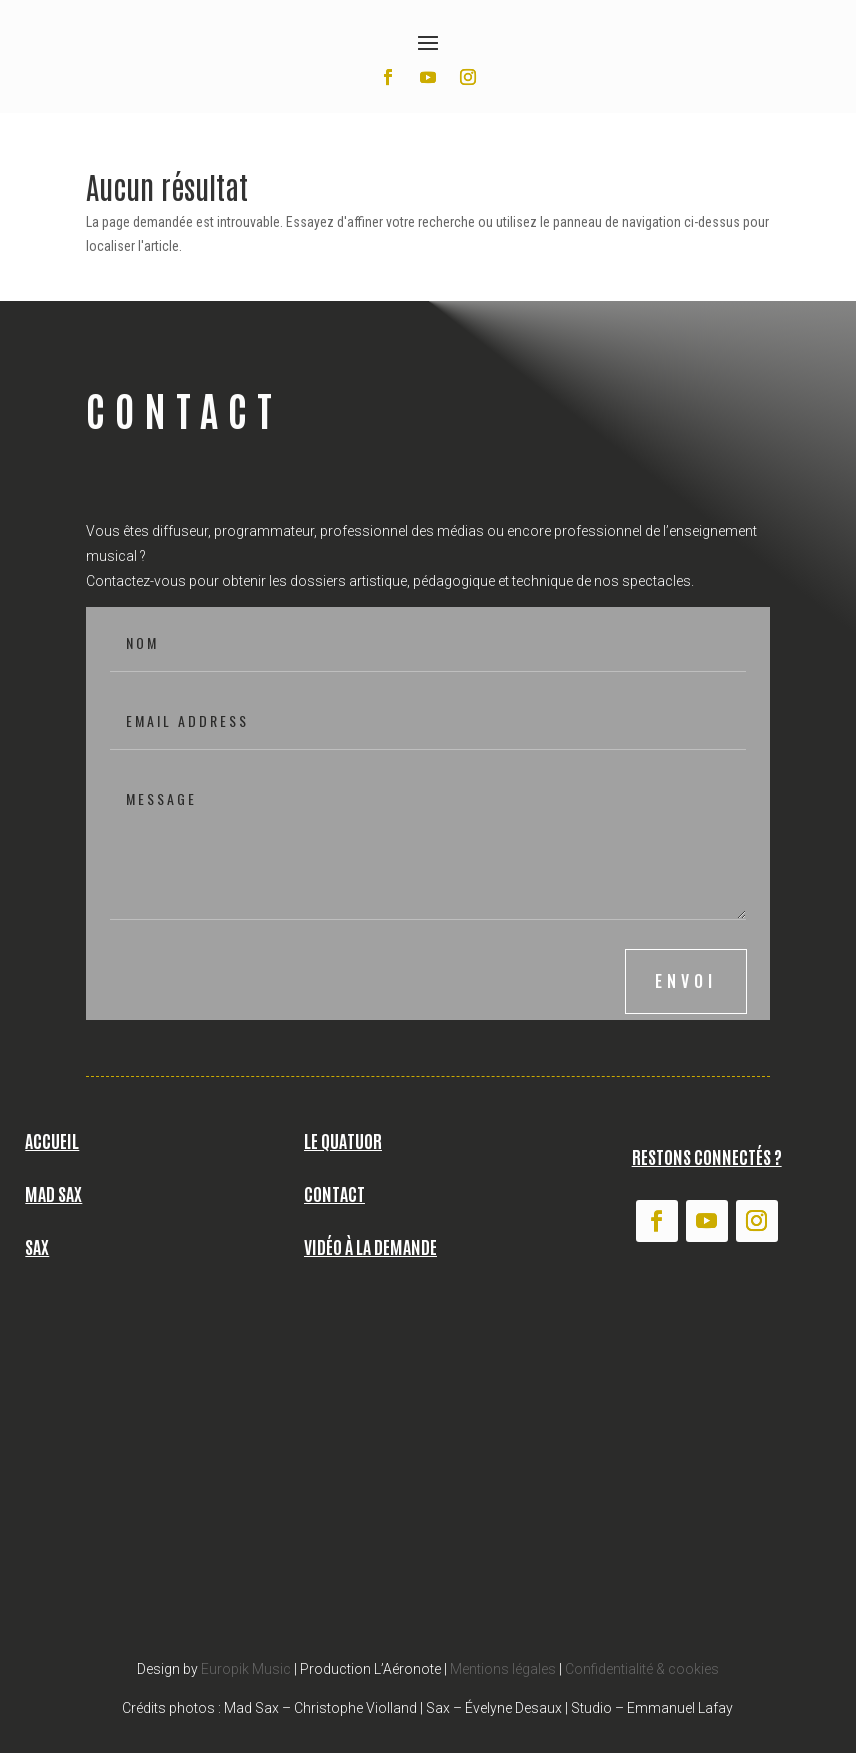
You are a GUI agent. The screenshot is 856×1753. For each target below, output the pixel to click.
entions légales (509, 1669)
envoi (686, 981)
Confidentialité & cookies (642, 1669)
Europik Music (246, 1669)
